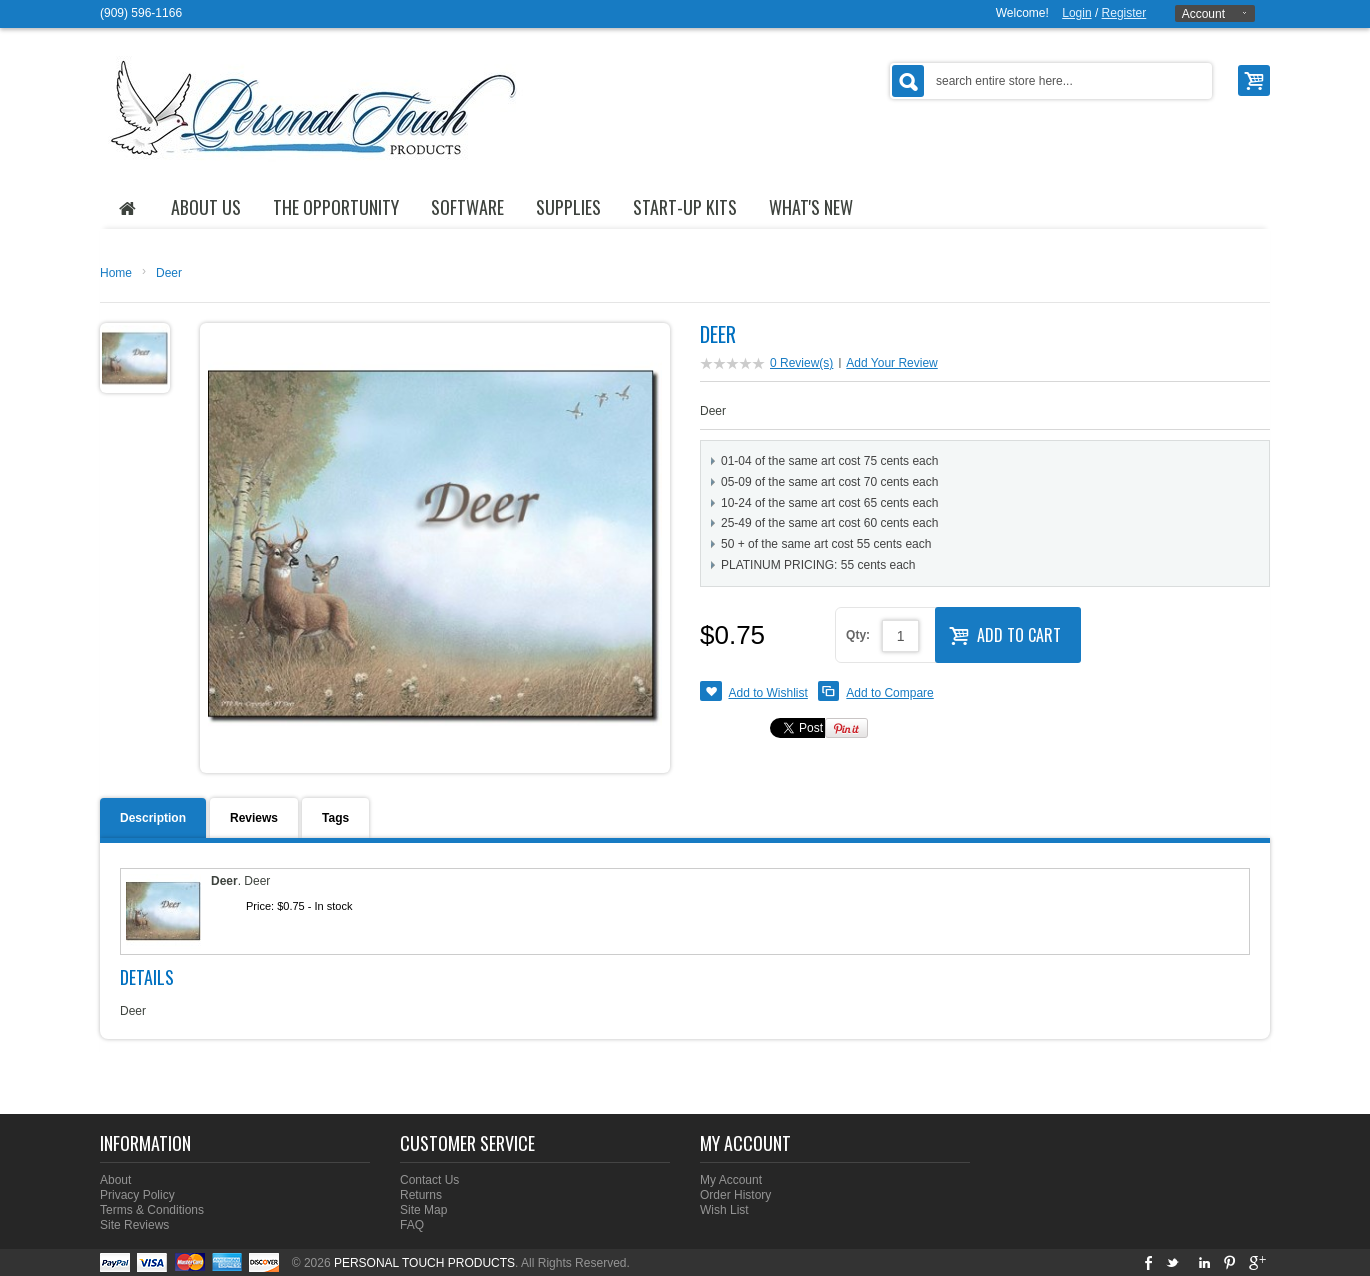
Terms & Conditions (152, 1210)
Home (116, 273)
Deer (169, 273)
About (115, 1180)
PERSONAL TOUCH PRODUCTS (424, 1263)
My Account (731, 1180)
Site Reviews (134, 1225)
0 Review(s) (801, 363)
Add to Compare (889, 693)
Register (1124, 13)
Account (1203, 14)
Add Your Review (891, 363)
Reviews (254, 818)
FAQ (412, 1225)
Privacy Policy (137, 1195)
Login (1076, 13)
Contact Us (429, 1180)
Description (153, 818)
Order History (735, 1195)
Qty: (858, 635)
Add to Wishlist (768, 693)
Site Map (423, 1210)
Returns (421, 1195)
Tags (335, 818)
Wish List (724, 1210)
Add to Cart (1005, 633)
